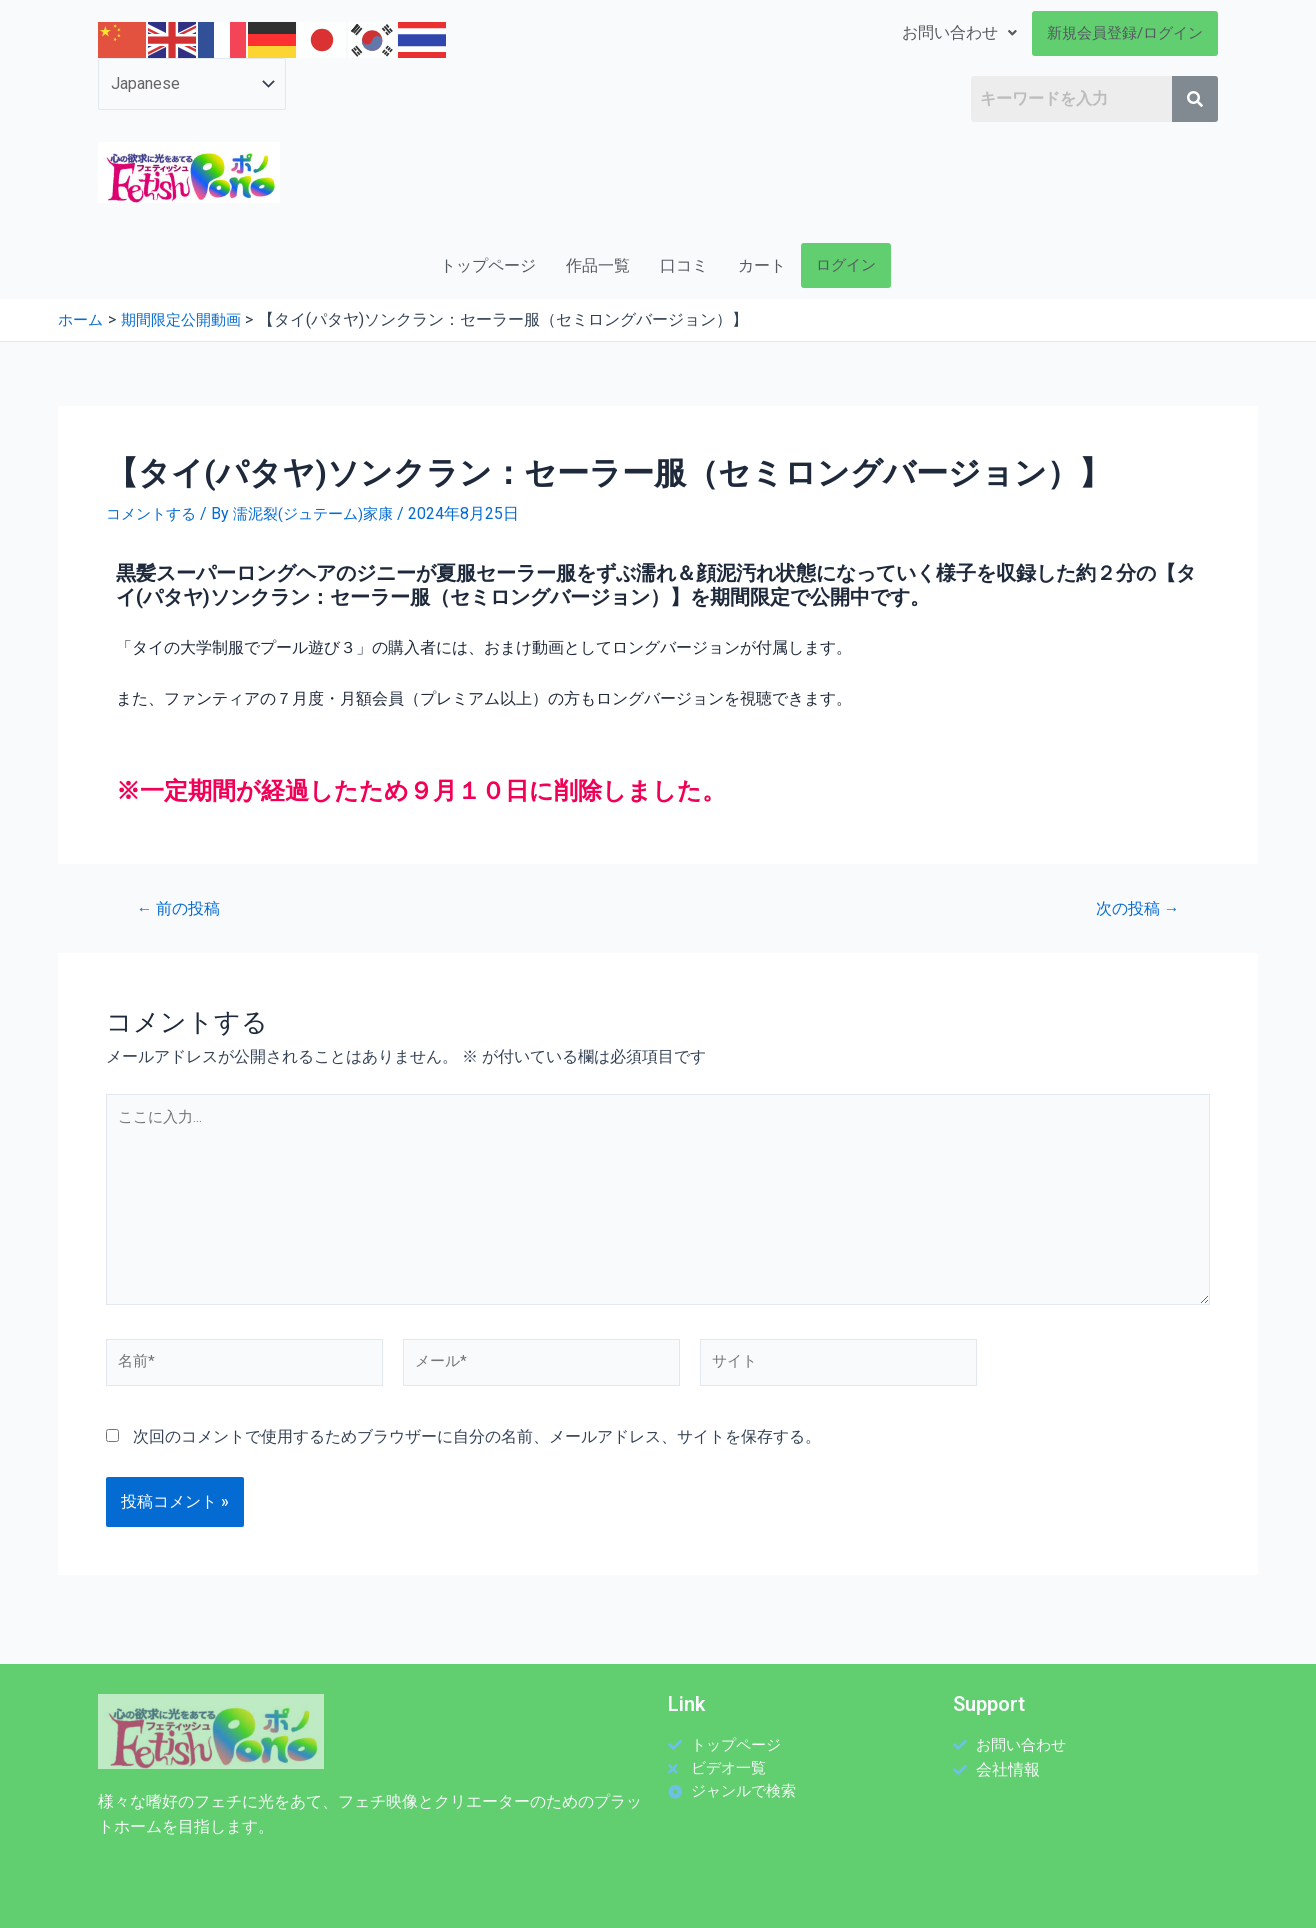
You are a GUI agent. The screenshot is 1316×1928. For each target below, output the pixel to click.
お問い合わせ (959, 32)
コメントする (154, 513)
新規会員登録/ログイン (1125, 33)
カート (762, 265)
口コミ (684, 265)
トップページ (488, 265)
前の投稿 (183, 908)
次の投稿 (1132, 908)
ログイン (846, 265)
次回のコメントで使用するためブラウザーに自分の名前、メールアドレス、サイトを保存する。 (477, 1460)
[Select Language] (192, 84)
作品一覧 (598, 265)
